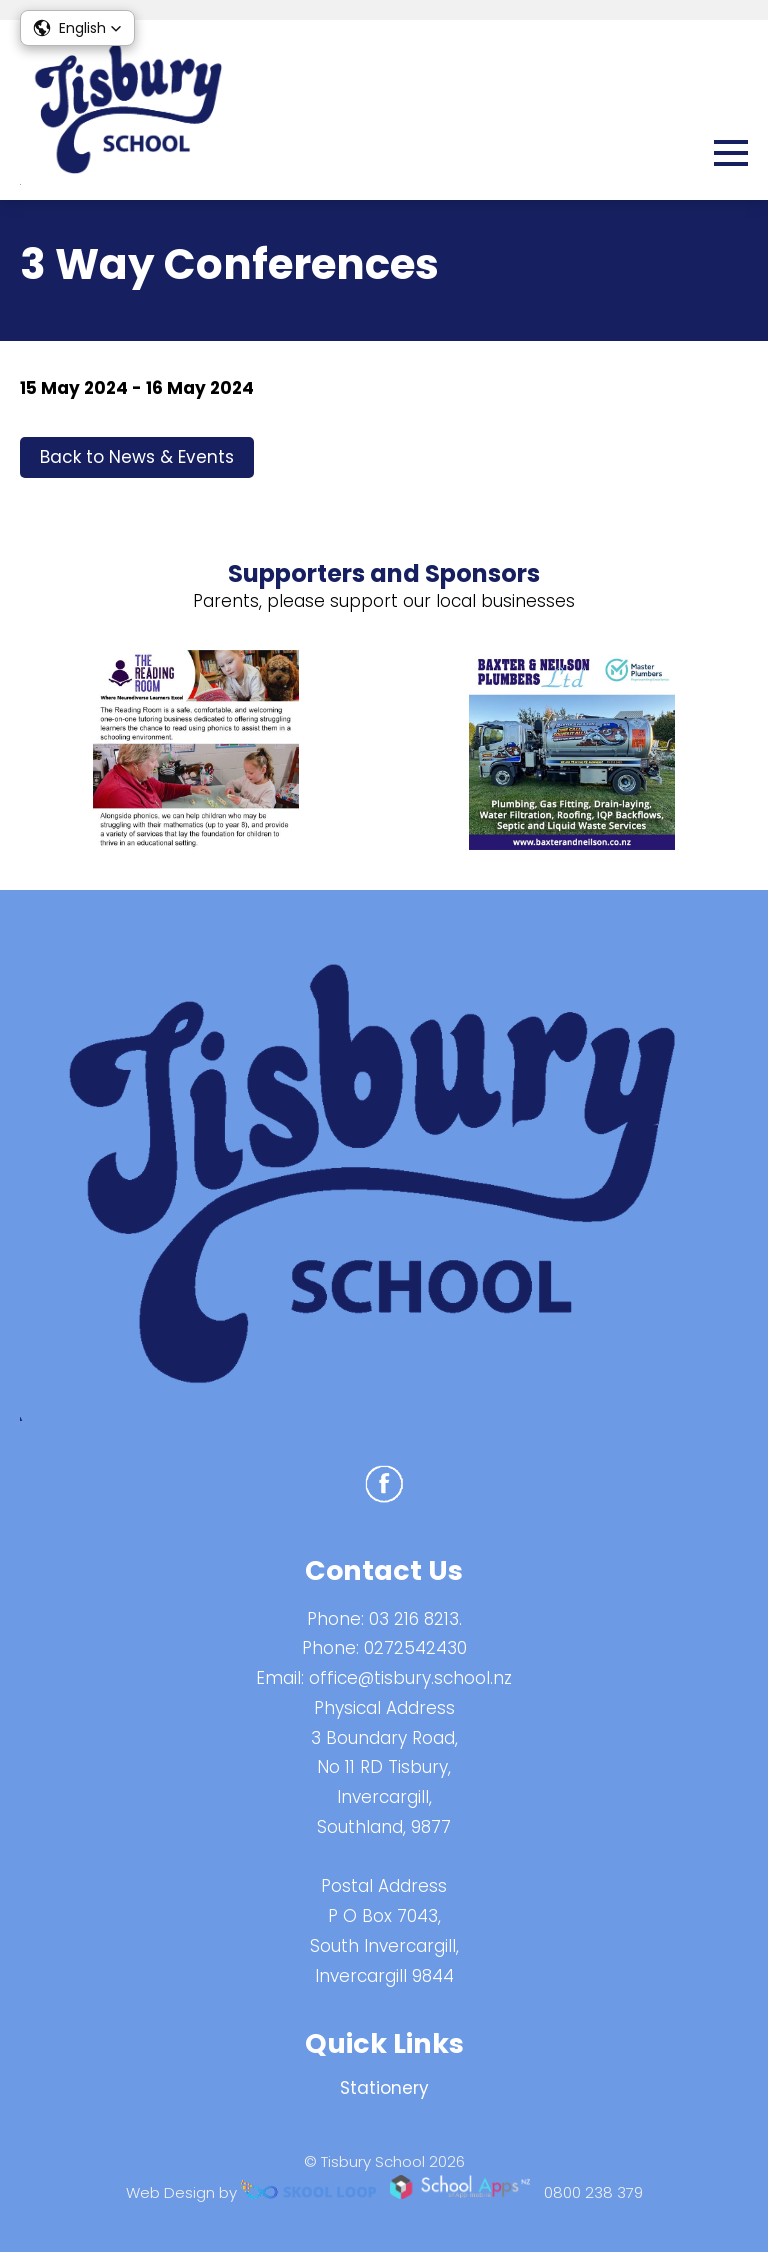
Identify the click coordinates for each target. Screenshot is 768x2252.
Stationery (384, 2088)
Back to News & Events (137, 457)
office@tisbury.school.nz (410, 1678)
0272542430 (415, 1648)
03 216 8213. (415, 1619)
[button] (77, 28)
